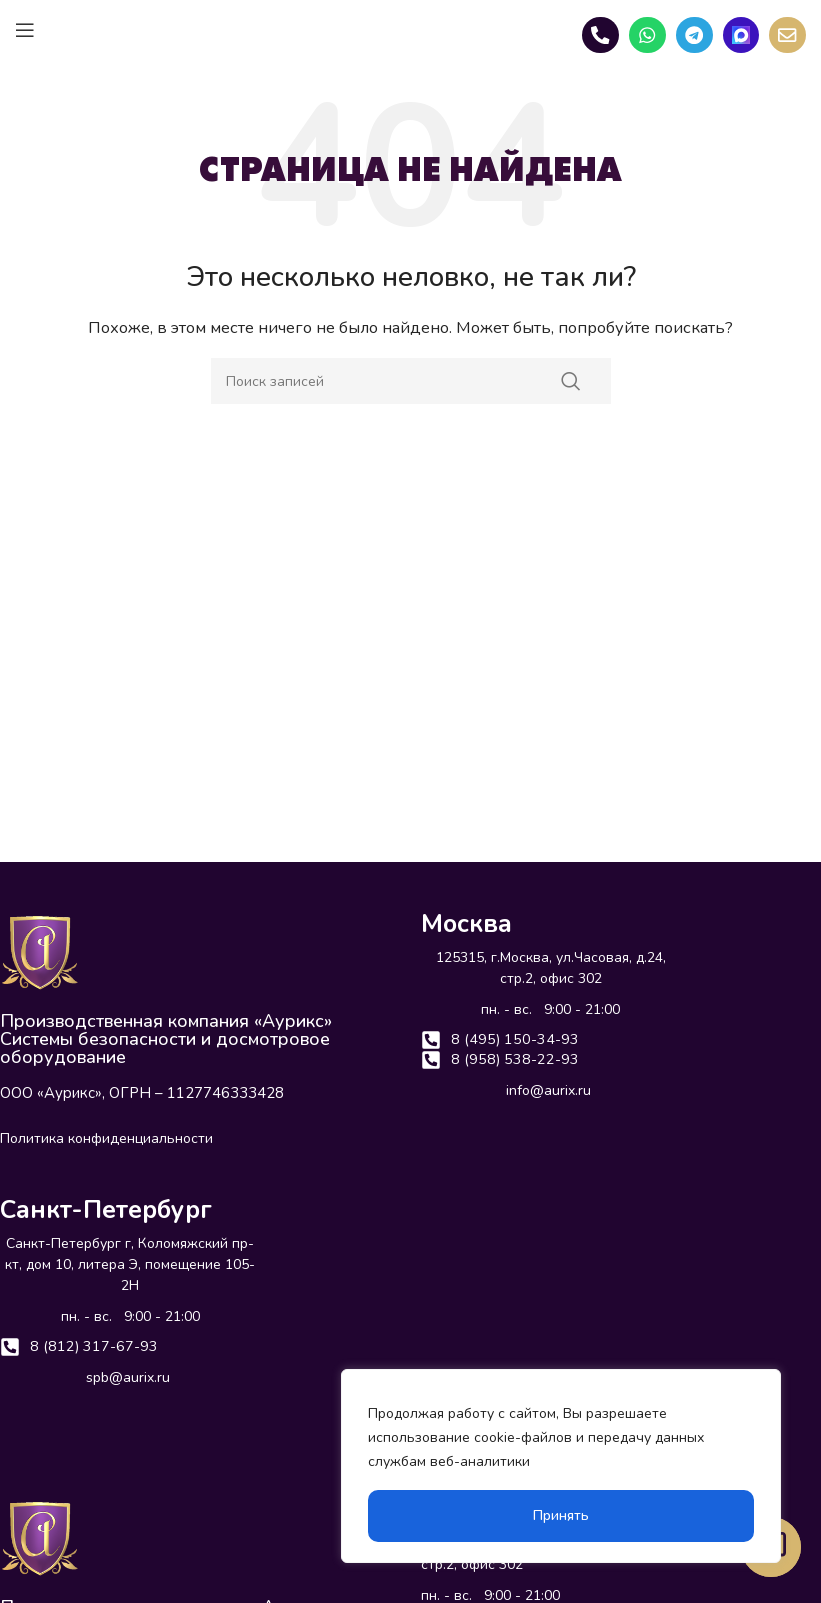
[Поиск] (411, 381)
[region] (561, 1466)
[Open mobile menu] (25, 30)
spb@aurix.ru (128, 1380)
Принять (561, 1515)
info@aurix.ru (548, 1094)
